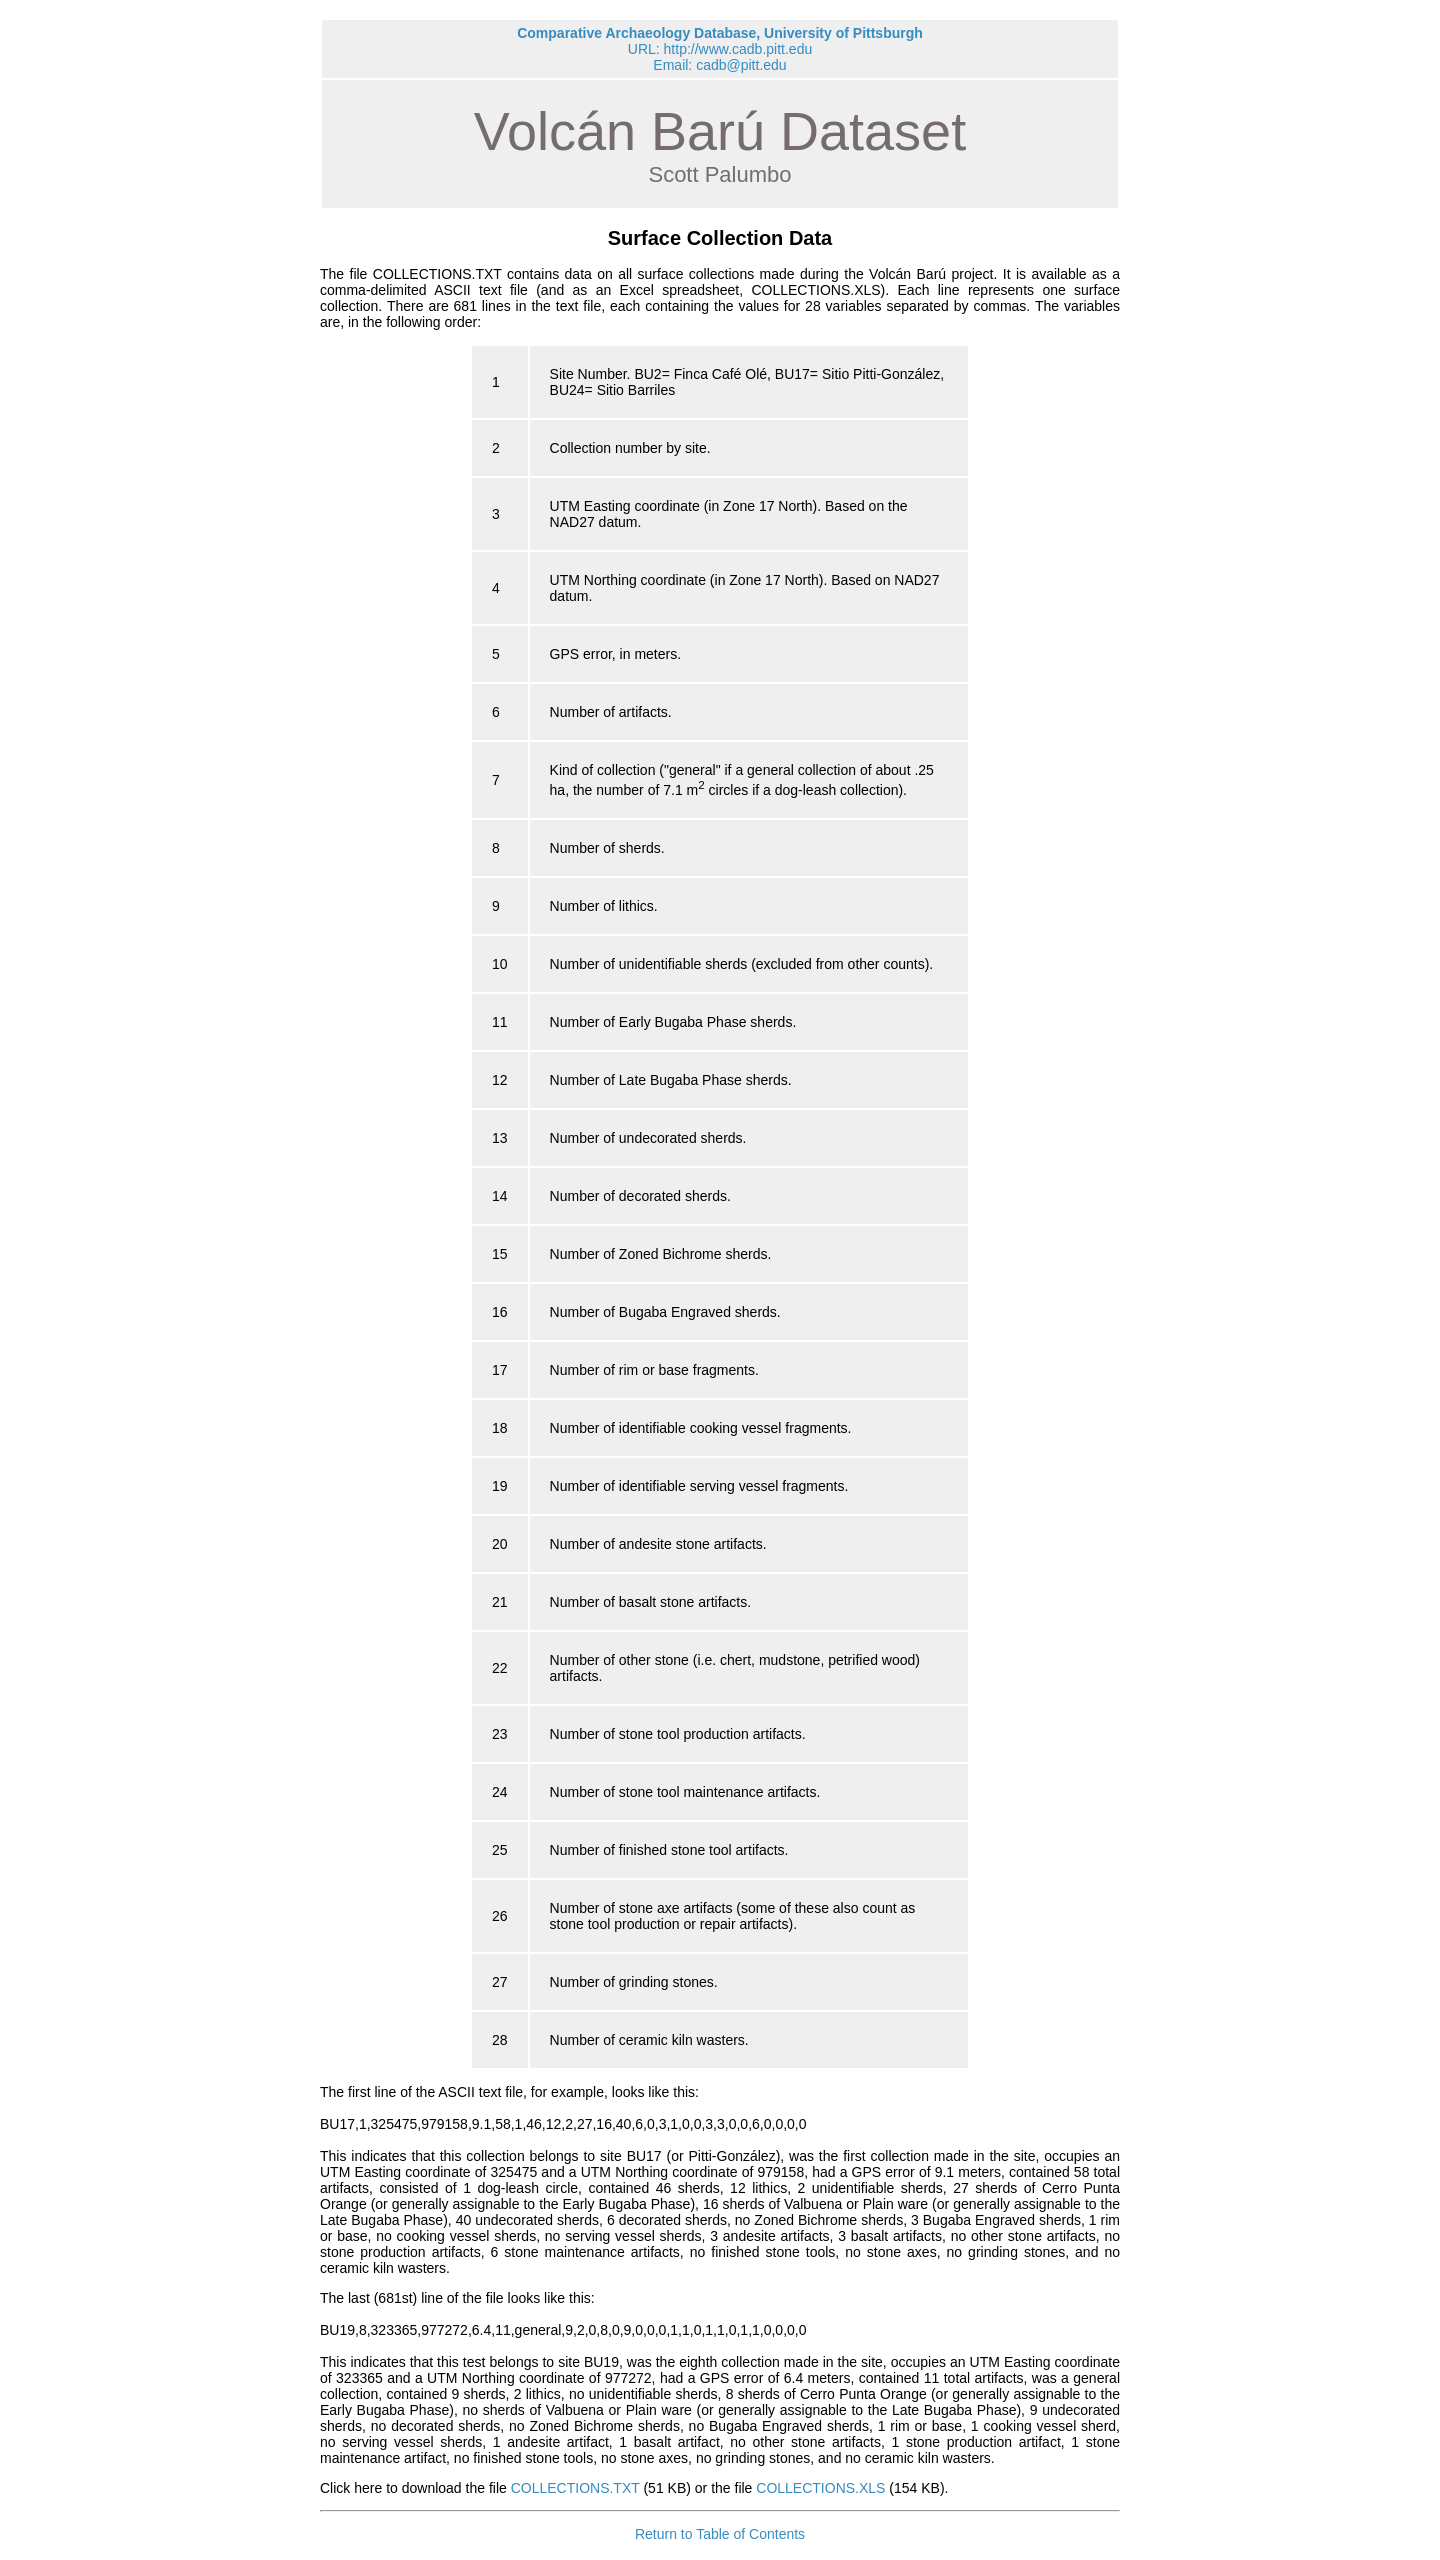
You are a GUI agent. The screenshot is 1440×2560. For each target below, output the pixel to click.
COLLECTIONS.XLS (820, 2488)
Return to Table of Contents (720, 2534)
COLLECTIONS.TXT (575, 2488)
